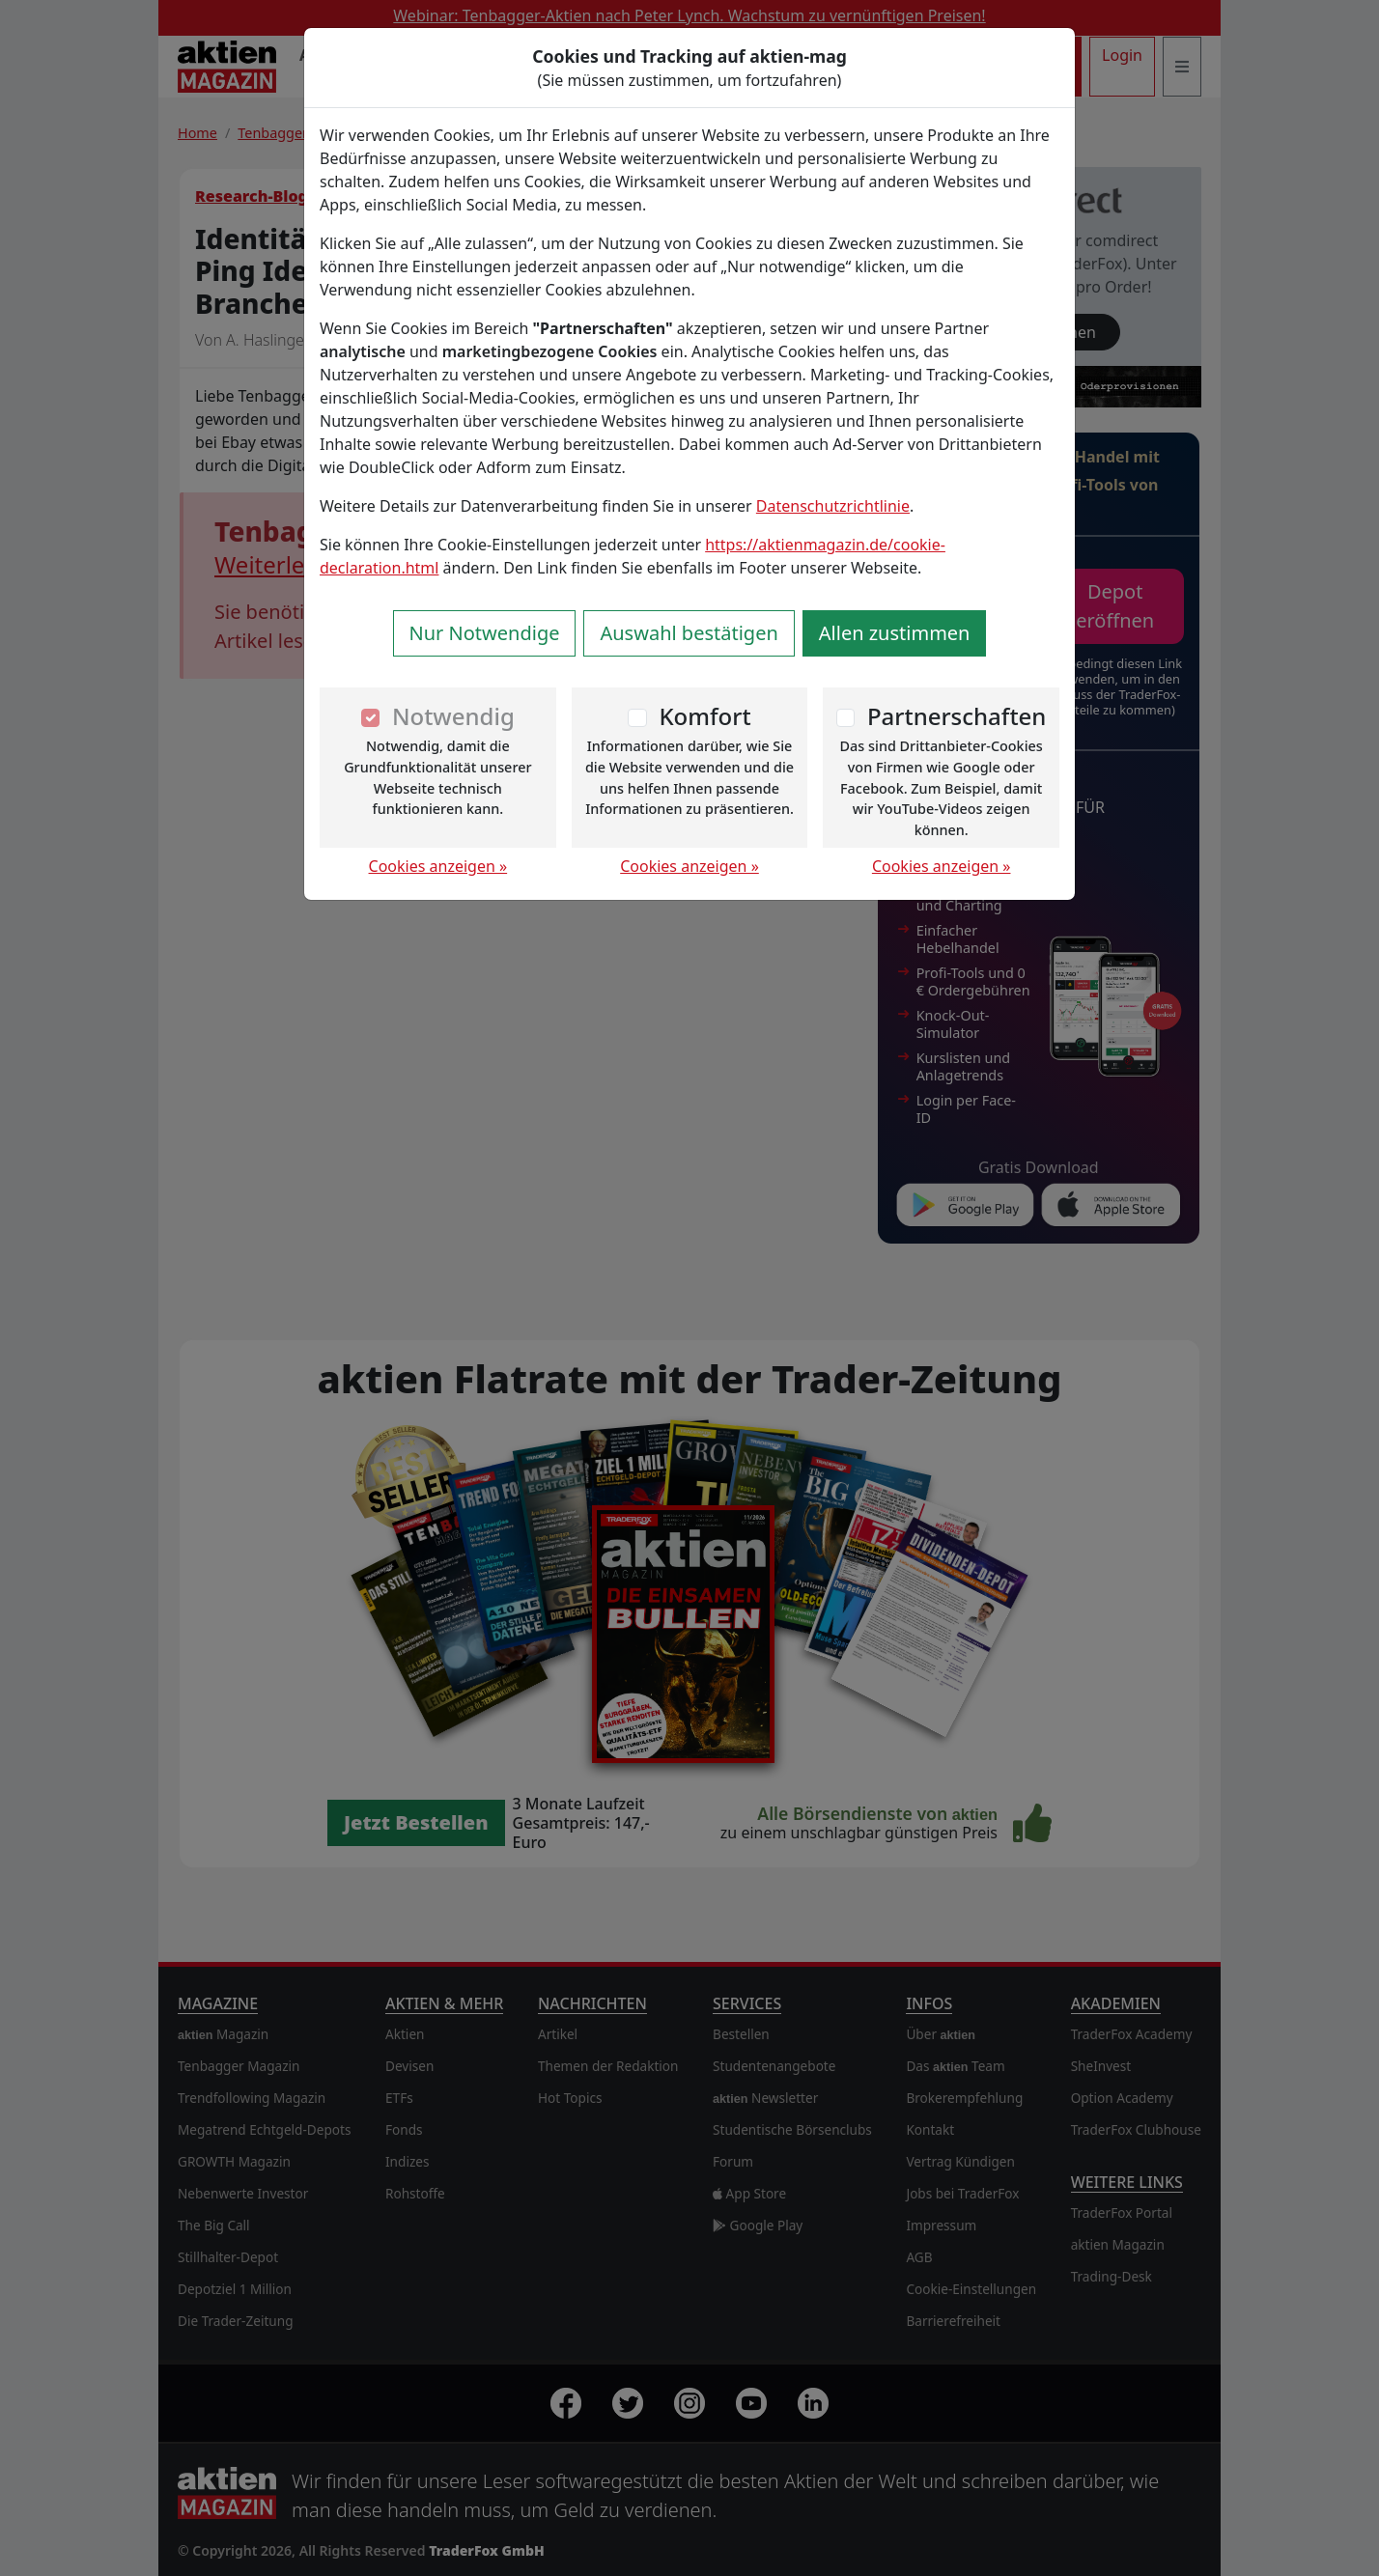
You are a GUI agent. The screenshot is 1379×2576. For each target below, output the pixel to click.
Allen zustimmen (895, 633)
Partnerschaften (957, 716)
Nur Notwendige (484, 633)
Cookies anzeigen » (438, 866)
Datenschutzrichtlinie (833, 506)
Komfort (704, 716)
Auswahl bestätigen (688, 633)
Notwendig (453, 716)
